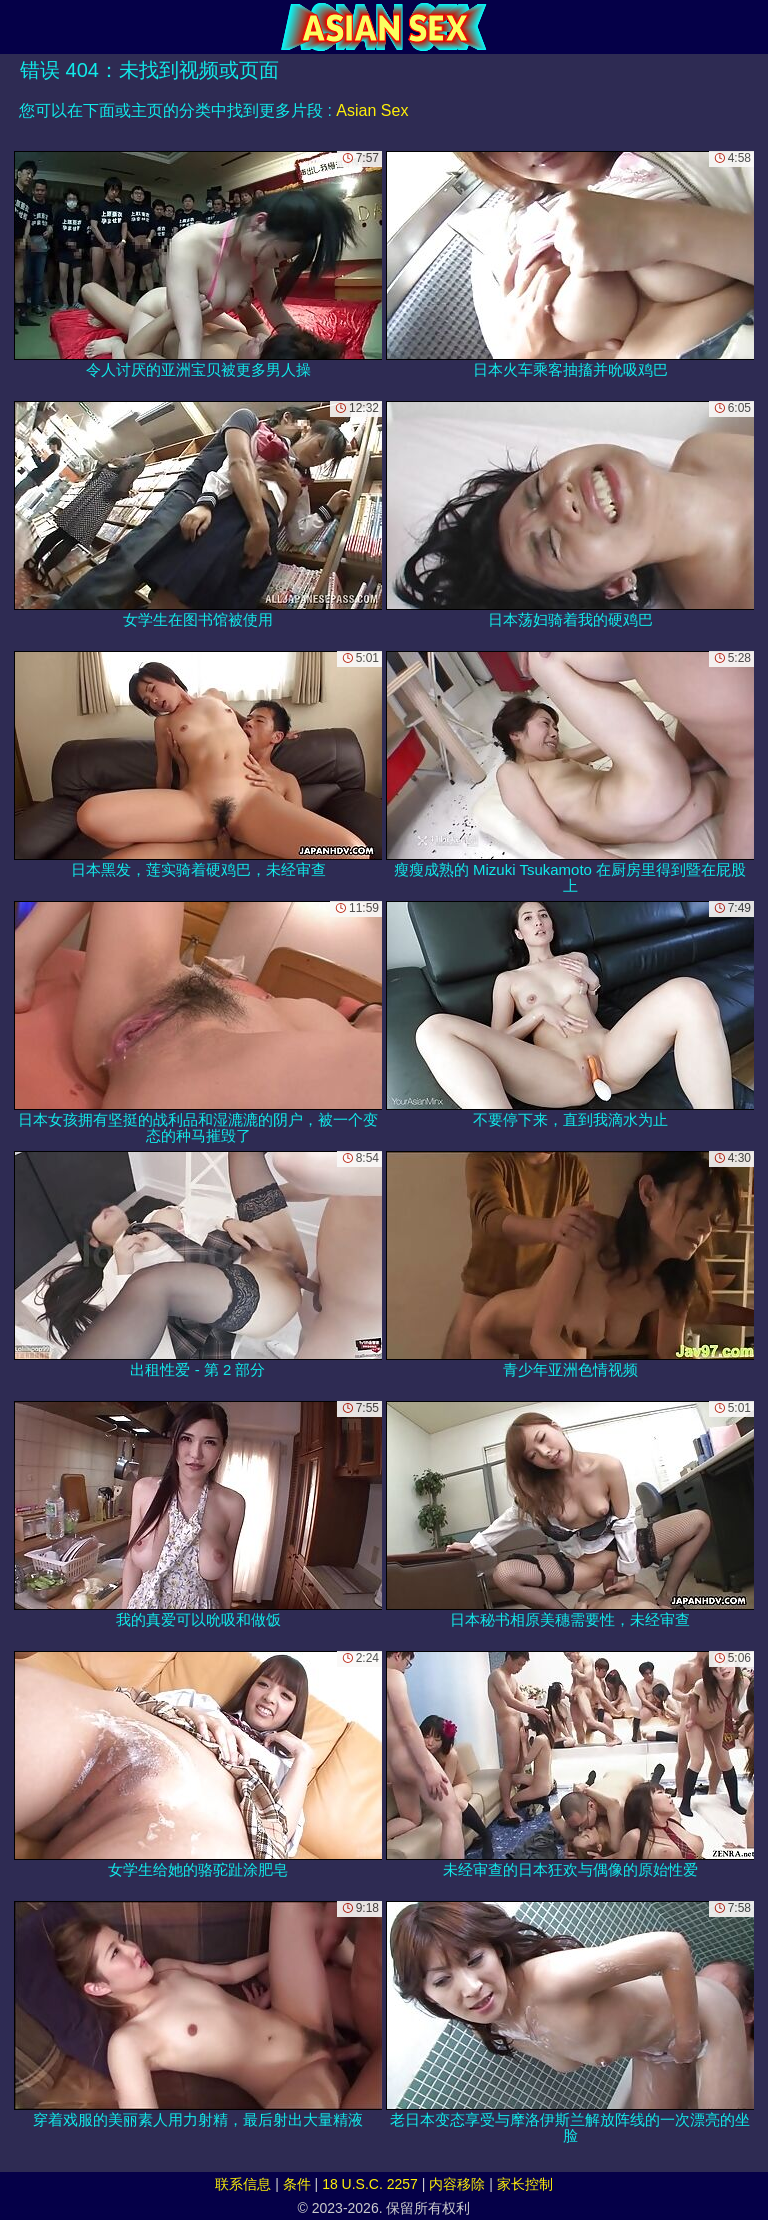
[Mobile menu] (18, 27)
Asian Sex (372, 110)
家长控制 (525, 2184)
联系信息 (243, 2184)
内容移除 (457, 2184)
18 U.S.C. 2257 (370, 2184)
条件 (297, 2184)
